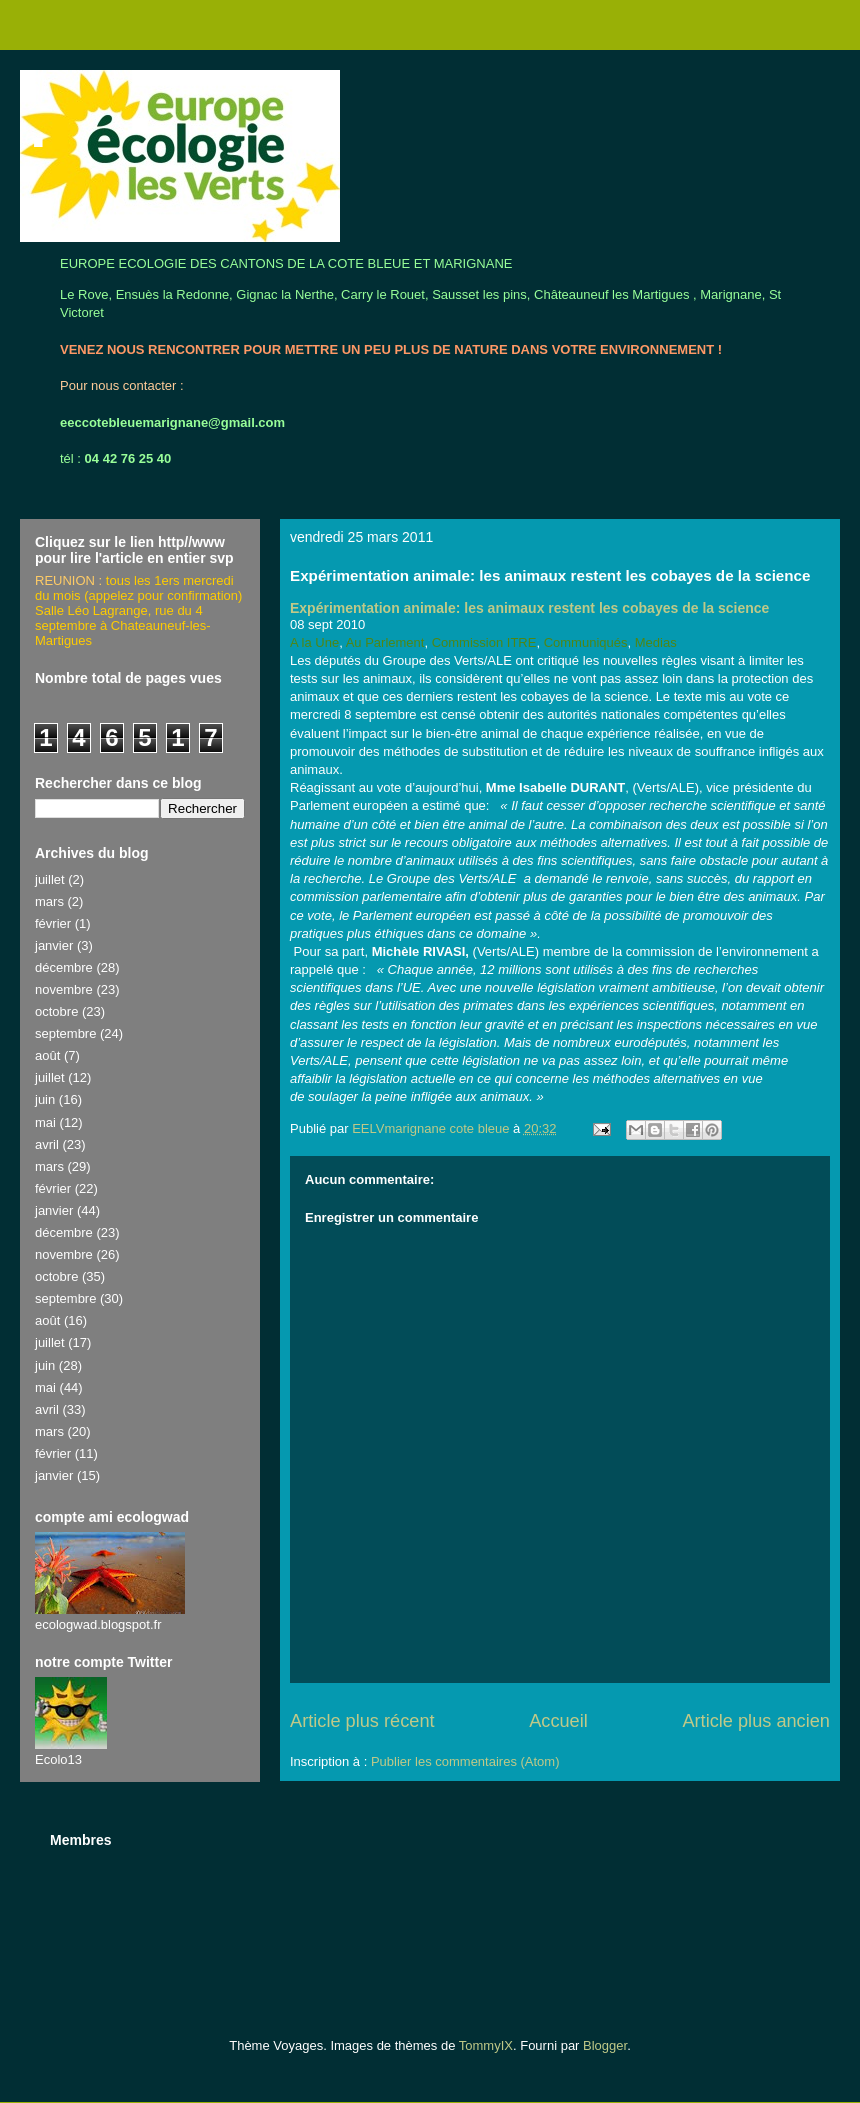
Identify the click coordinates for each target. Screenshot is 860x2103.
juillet (50, 879)
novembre (64, 989)
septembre (65, 1033)
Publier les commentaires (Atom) (465, 1761)
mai (45, 1122)
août (47, 1055)
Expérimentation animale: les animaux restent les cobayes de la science (529, 608)
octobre (56, 1011)
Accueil (558, 1721)
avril (47, 1144)
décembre (64, 967)
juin (45, 1099)
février (53, 923)
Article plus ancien (756, 1721)
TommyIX (486, 2045)
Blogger (605, 2045)
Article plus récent (362, 1721)
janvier (54, 945)
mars (49, 901)
